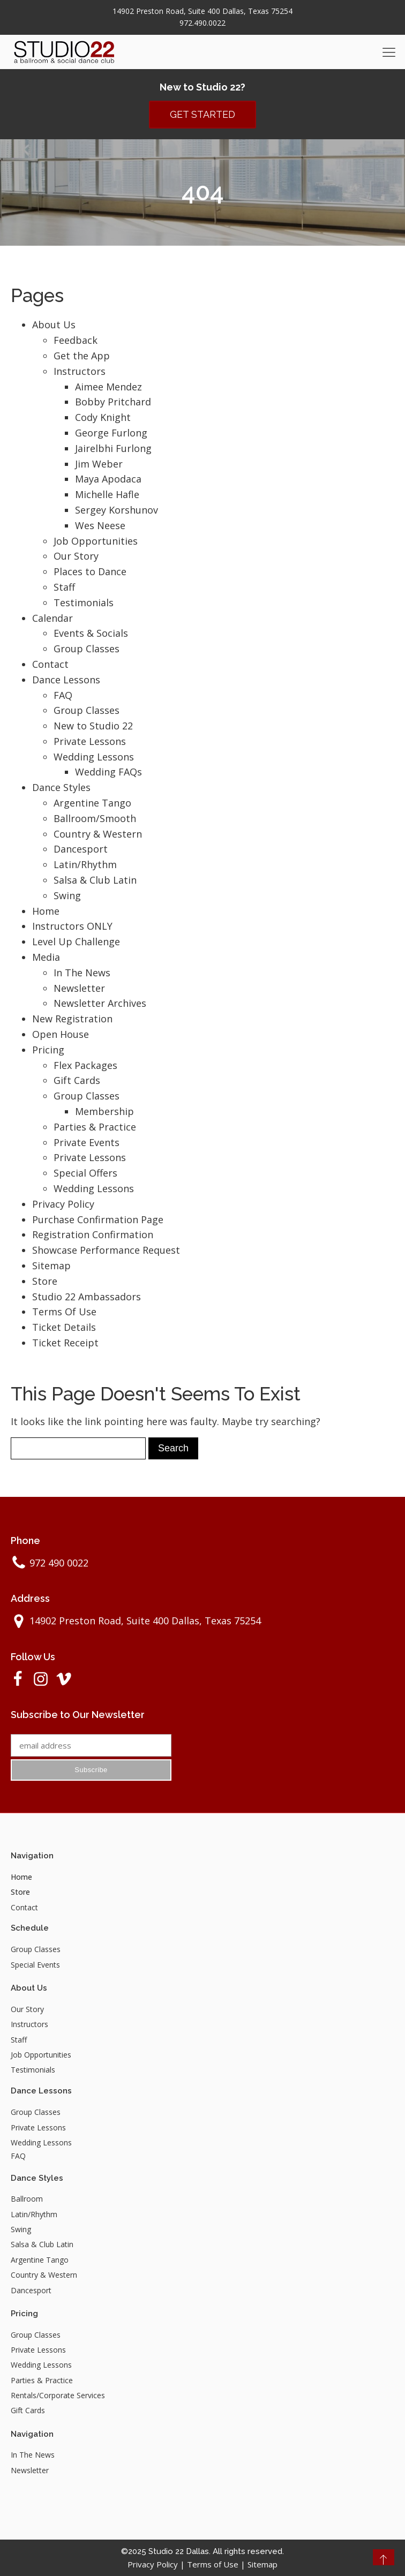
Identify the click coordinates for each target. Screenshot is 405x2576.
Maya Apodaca (108, 478)
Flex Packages (85, 1065)
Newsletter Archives (100, 1003)
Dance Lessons (66, 679)
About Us (54, 324)
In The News (82, 972)
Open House (60, 1034)
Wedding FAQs (108, 771)
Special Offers (85, 1172)
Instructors (80, 371)
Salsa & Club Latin (95, 879)
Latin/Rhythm (85, 864)
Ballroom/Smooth (95, 818)
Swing (67, 895)
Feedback (76, 340)
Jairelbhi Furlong (113, 448)
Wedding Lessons (94, 756)
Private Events (86, 1142)
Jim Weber (99, 463)
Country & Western (98, 833)
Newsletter (79, 988)
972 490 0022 (58, 1562)
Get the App (82, 355)
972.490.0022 (202, 23)
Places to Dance (90, 571)
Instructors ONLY (72, 926)
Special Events (35, 1965)
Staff (64, 587)
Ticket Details (64, 1327)
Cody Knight (103, 417)
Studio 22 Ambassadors (86, 1296)
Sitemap (51, 1265)
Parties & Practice (95, 1126)
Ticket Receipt (65, 1342)
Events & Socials (91, 633)
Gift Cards (77, 1080)
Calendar (52, 618)
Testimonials (84, 602)
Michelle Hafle (107, 494)
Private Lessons (90, 741)
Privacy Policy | (157, 2564)
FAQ (63, 695)
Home (45, 911)
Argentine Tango (92, 802)
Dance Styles (61, 787)
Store (44, 1281)
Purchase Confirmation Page (97, 1219)
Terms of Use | (217, 2564)
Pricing (48, 1049)
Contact (50, 664)
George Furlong (111, 432)
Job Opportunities (96, 540)
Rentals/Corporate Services (58, 2395)
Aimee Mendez (108, 386)
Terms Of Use (64, 1311)
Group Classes (86, 648)
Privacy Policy (63, 1203)
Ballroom (27, 2199)
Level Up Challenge (76, 941)
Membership (104, 1111)
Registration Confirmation (92, 1234)
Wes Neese (100, 525)
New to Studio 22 (93, 725)
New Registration (72, 1018)
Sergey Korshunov (116, 509)
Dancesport (81, 848)
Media (46, 957)
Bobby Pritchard (113, 401)
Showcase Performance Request (106, 1250)
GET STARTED (202, 114)
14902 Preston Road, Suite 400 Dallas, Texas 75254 (202, 11)
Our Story (76, 555)
